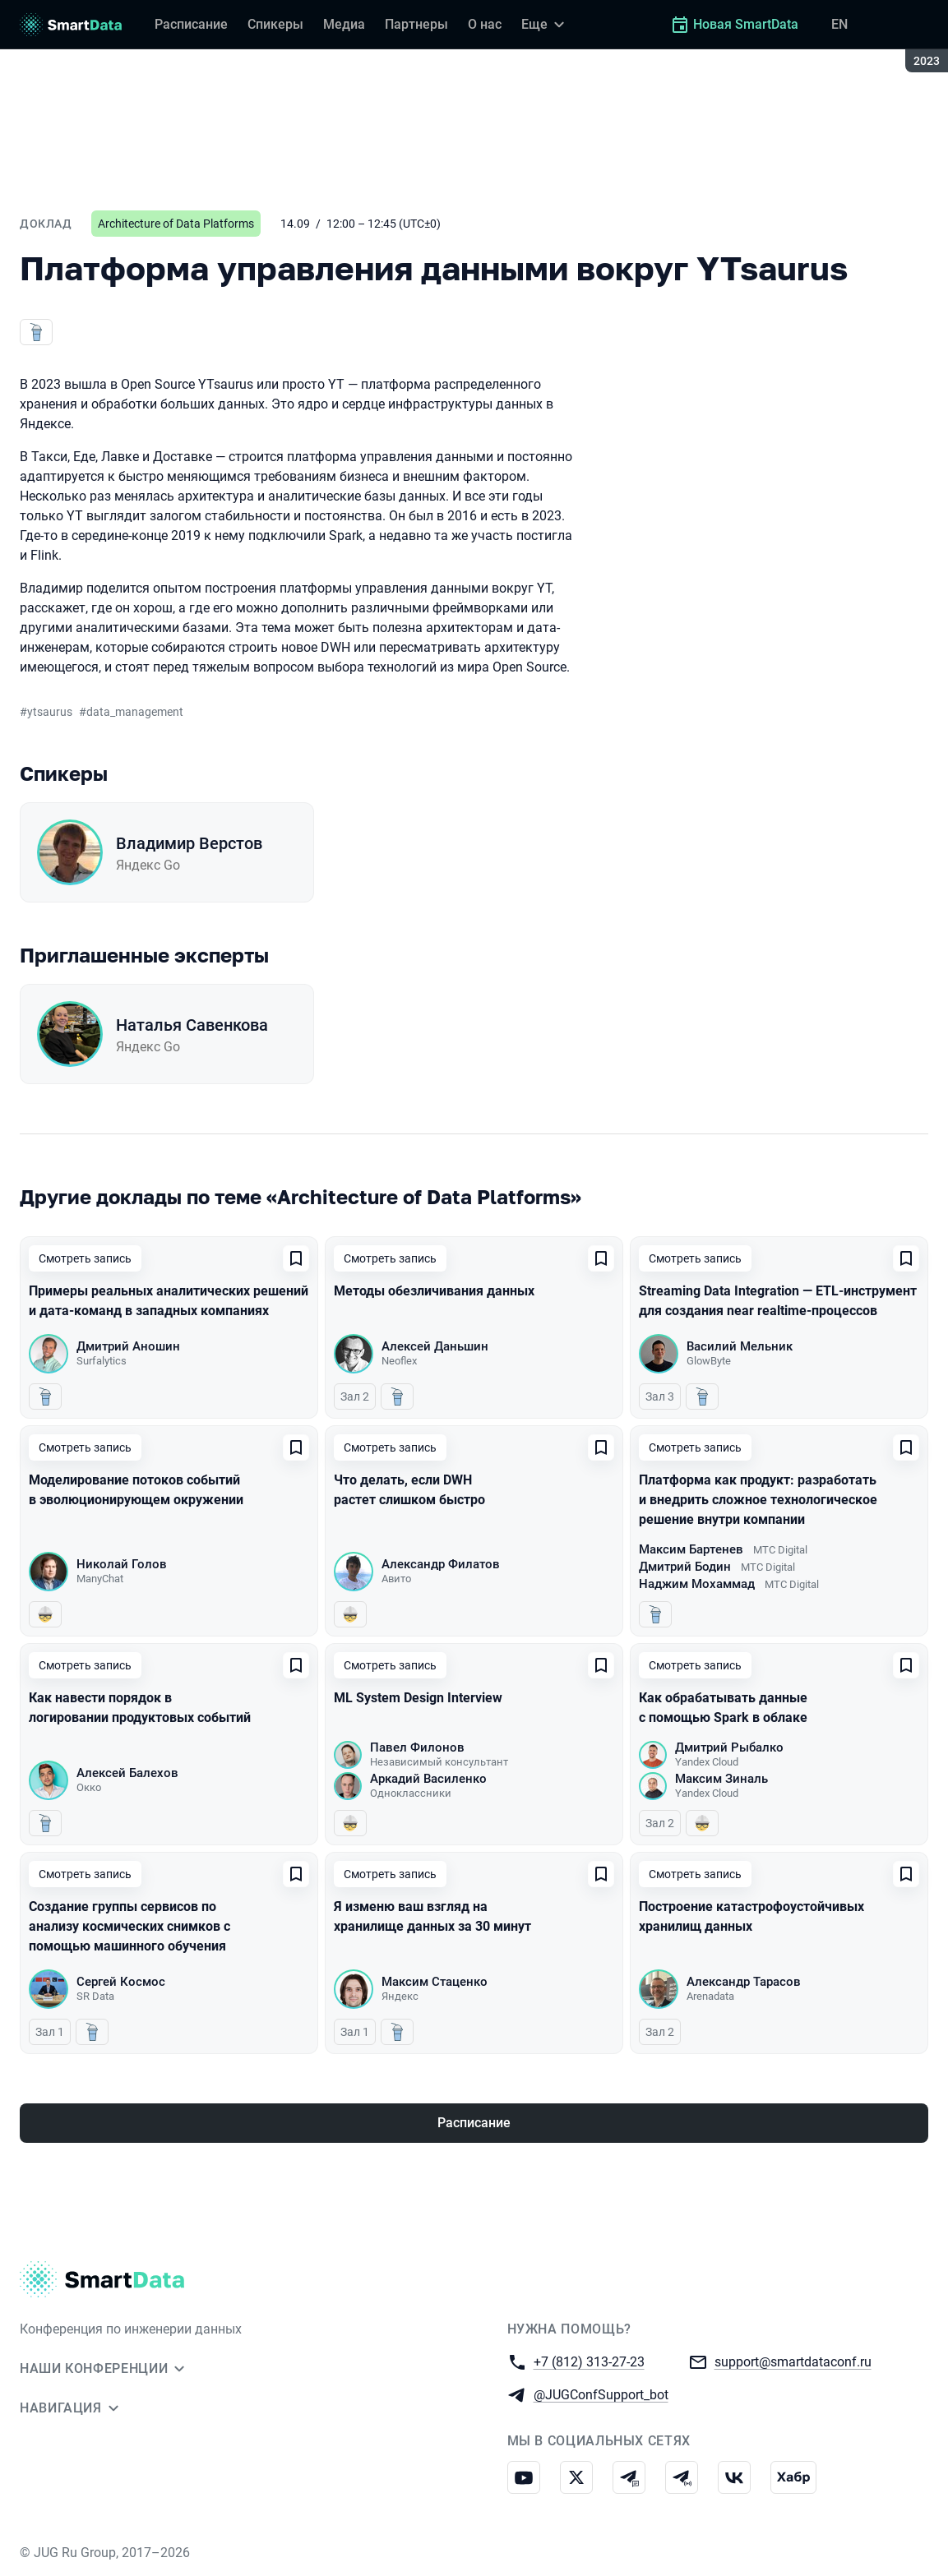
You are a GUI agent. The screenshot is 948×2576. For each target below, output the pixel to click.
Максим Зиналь (721, 1778)
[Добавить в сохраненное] (296, 1258)
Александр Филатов (441, 1564)
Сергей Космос (120, 1981)
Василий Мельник (740, 1346)
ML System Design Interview (418, 1698)
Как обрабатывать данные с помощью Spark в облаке (723, 1707)
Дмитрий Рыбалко (729, 1747)
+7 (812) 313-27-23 (589, 2361)
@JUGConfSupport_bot (601, 2394)
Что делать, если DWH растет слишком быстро (409, 1489)
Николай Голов (121, 1564)
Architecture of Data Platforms (176, 223)
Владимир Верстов (189, 843)
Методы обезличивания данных (434, 1291)
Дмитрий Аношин (128, 1346)
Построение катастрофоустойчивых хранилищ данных (751, 1916)
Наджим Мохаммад (697, 1583)
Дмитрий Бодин (685, 1566)
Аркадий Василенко (428, 1778)
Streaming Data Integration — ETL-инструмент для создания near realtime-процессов (778, 1300)
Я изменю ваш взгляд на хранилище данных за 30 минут (432, 1916)
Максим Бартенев (691, 1549)
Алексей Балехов (127, 1773)
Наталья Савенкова (192, 1025)
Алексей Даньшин (435, 1346)
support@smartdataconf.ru (793, 2361)
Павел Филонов (417, 1747)
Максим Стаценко (435, 1981)
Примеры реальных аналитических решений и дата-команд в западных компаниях (168, 1300)
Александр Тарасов (744, 1981)
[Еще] (545, 24)
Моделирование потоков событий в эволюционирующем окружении (136, 1489)
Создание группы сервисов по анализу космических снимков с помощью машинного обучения (129, 1926)
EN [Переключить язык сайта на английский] (839, 24)
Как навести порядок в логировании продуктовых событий (140, 1707)
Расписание (474, 2123)
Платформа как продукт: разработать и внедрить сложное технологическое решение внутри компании (758, 1499)
